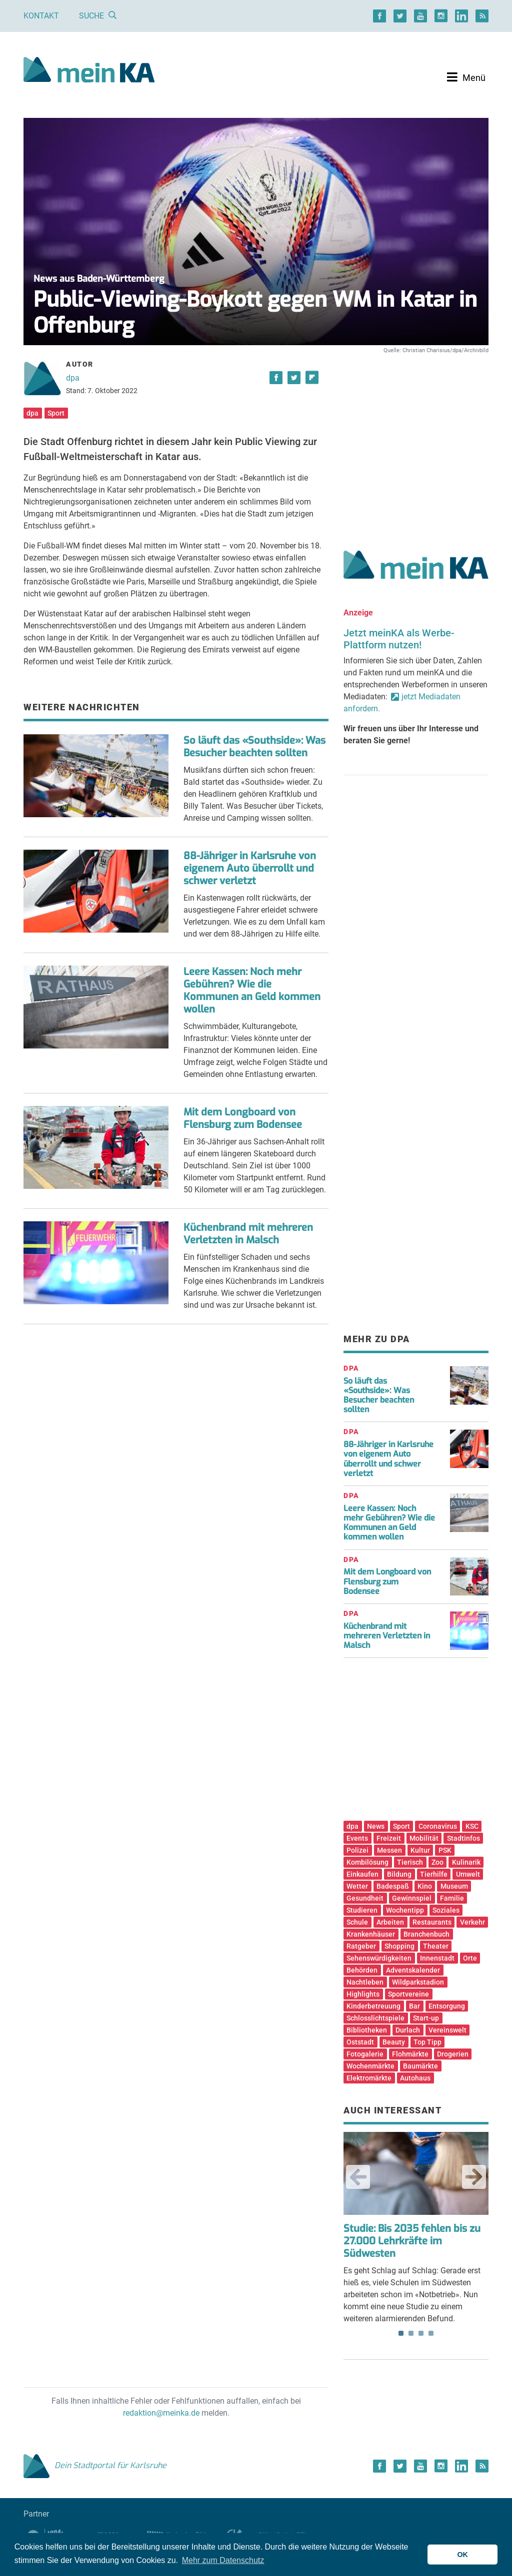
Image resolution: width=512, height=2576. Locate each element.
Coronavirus (437, 1826)
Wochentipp (405, 1910)
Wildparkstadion (418, 1982)
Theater (435, 1946)
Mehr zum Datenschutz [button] (223, 2560)
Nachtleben (365, 1982)
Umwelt (468, 1874)
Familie (452, 1898)
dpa (73, 378)
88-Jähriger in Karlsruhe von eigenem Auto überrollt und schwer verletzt (250, 868)
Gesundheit (365, 1898)
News (375, 1826)
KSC (472, 1826)
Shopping (399, 1946)
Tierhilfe (434, 1874)
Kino (425, 1886)
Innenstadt (437, 1958)
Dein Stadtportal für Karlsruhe (95, 2465)
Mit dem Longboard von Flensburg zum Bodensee (243, 1118)
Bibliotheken (366, 2030)
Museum (454, 1886)
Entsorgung (446, 2006)
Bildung (399, 1874)
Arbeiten (390, 1922)
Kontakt (41, 15)
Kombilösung (367, 1862)
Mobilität (424, 1838)
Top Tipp (428, 2042)
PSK (445, 1850)
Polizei (357, 1850)
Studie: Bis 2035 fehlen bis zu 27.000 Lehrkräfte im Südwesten (412, 2241)
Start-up (426, 2018)
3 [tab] (421, 2333)
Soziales (446, 1910)
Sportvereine (408, 1994)
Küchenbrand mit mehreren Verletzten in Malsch (248, 1234)
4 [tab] (431, 2333)
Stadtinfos (463, 1838)
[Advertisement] (416, 441)
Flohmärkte (410, 2054)
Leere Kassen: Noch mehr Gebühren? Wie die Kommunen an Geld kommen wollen (252, 990)
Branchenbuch (427, 1934)
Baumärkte (420, 2066)
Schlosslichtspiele (375, 2018)
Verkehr (472, 1922)
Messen (389, 1850)
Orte (470, 1958)
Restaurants (432, 1922)
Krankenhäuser (370, 1934)
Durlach (408, 2030)
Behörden (362, 1970)
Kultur (420, 1850)
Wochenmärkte (370, 2066)
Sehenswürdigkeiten (379, 1958)
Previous (358, 2177)
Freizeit (388, 1838)
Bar (414, 2006)
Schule (357, 1922)
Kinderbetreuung (373, 2006)
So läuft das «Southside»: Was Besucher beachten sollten (255, 747)
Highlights (363, 1994)
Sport (56, 413)
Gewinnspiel (412, 1898)
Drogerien (452, 2054)
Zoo (438, 1862)
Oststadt (360, 2042)
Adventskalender (413, 1970)
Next (474, 2177)
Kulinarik (466, 1862)
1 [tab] (401, 2333)
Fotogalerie (365, 2054)
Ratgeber (361, 1946)
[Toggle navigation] (466, 77)
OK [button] (462, 2555)
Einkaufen (362, 1874)
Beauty (393, 2042)
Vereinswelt (447, 2030)
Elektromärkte (369, 2078)
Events (357, 1838)
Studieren (362, 1910)
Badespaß (392, 1886)
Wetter (357, 1886)
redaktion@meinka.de (161, 2413)
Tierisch (410, 1862)
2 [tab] (411, 2333)
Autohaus (415, 2078)
